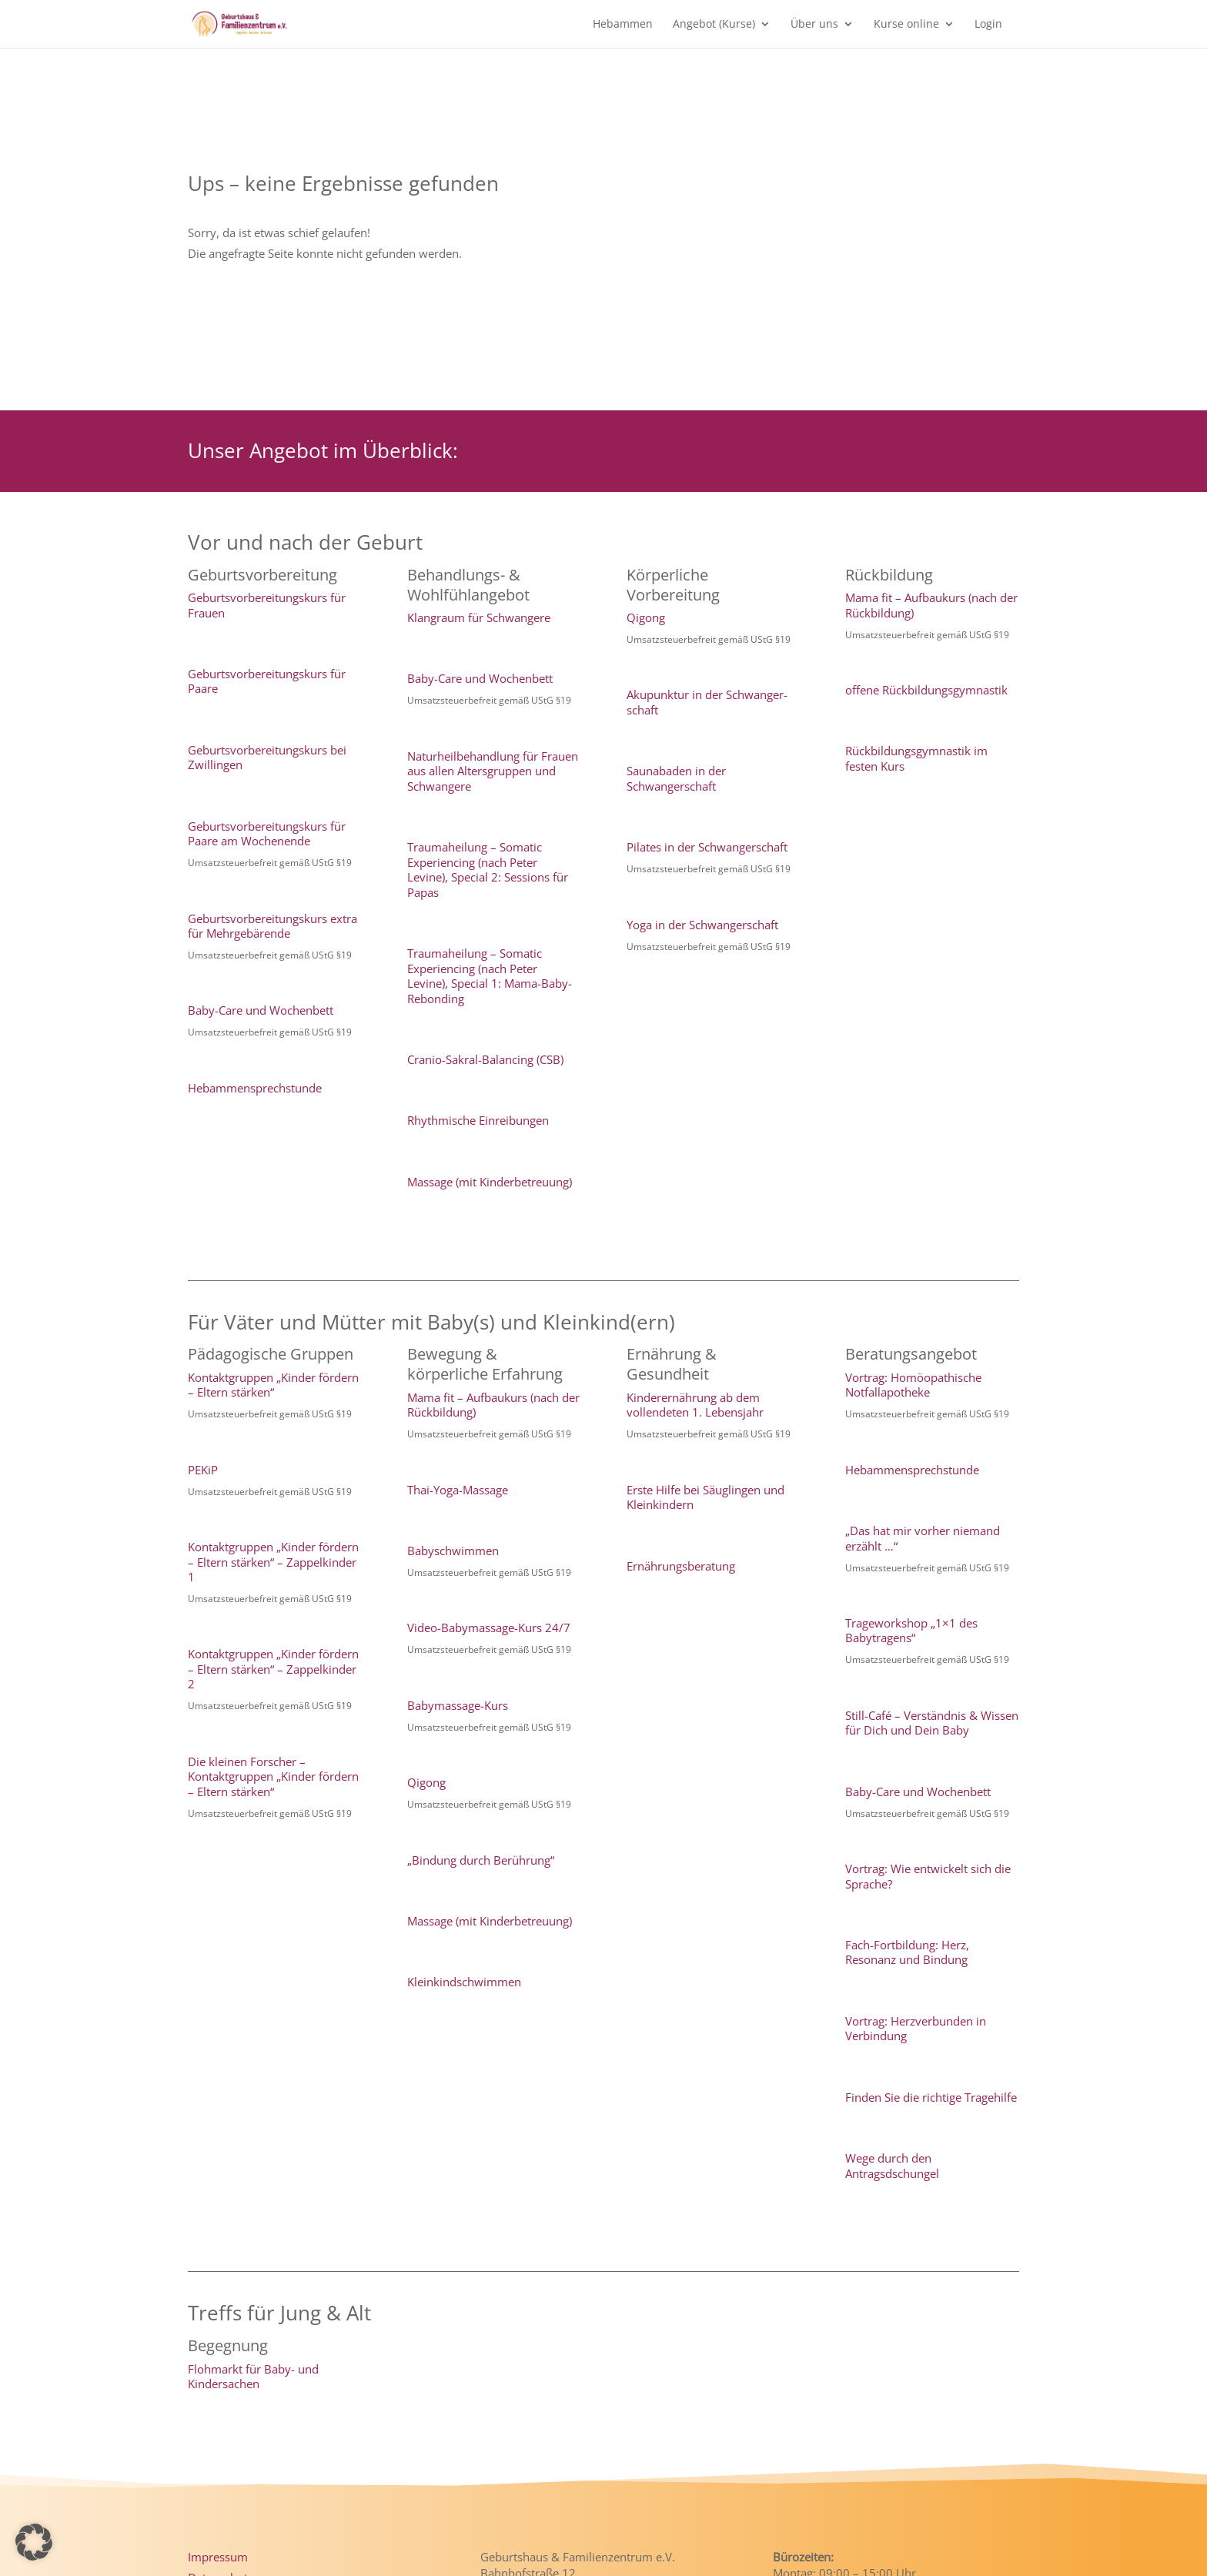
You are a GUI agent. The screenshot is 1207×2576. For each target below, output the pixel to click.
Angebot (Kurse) (714, 24)
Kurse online (906, 24)
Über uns (814, 24)
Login (988, 24)
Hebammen (623, 24)
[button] (34, 2542)
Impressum (218, 2556)
